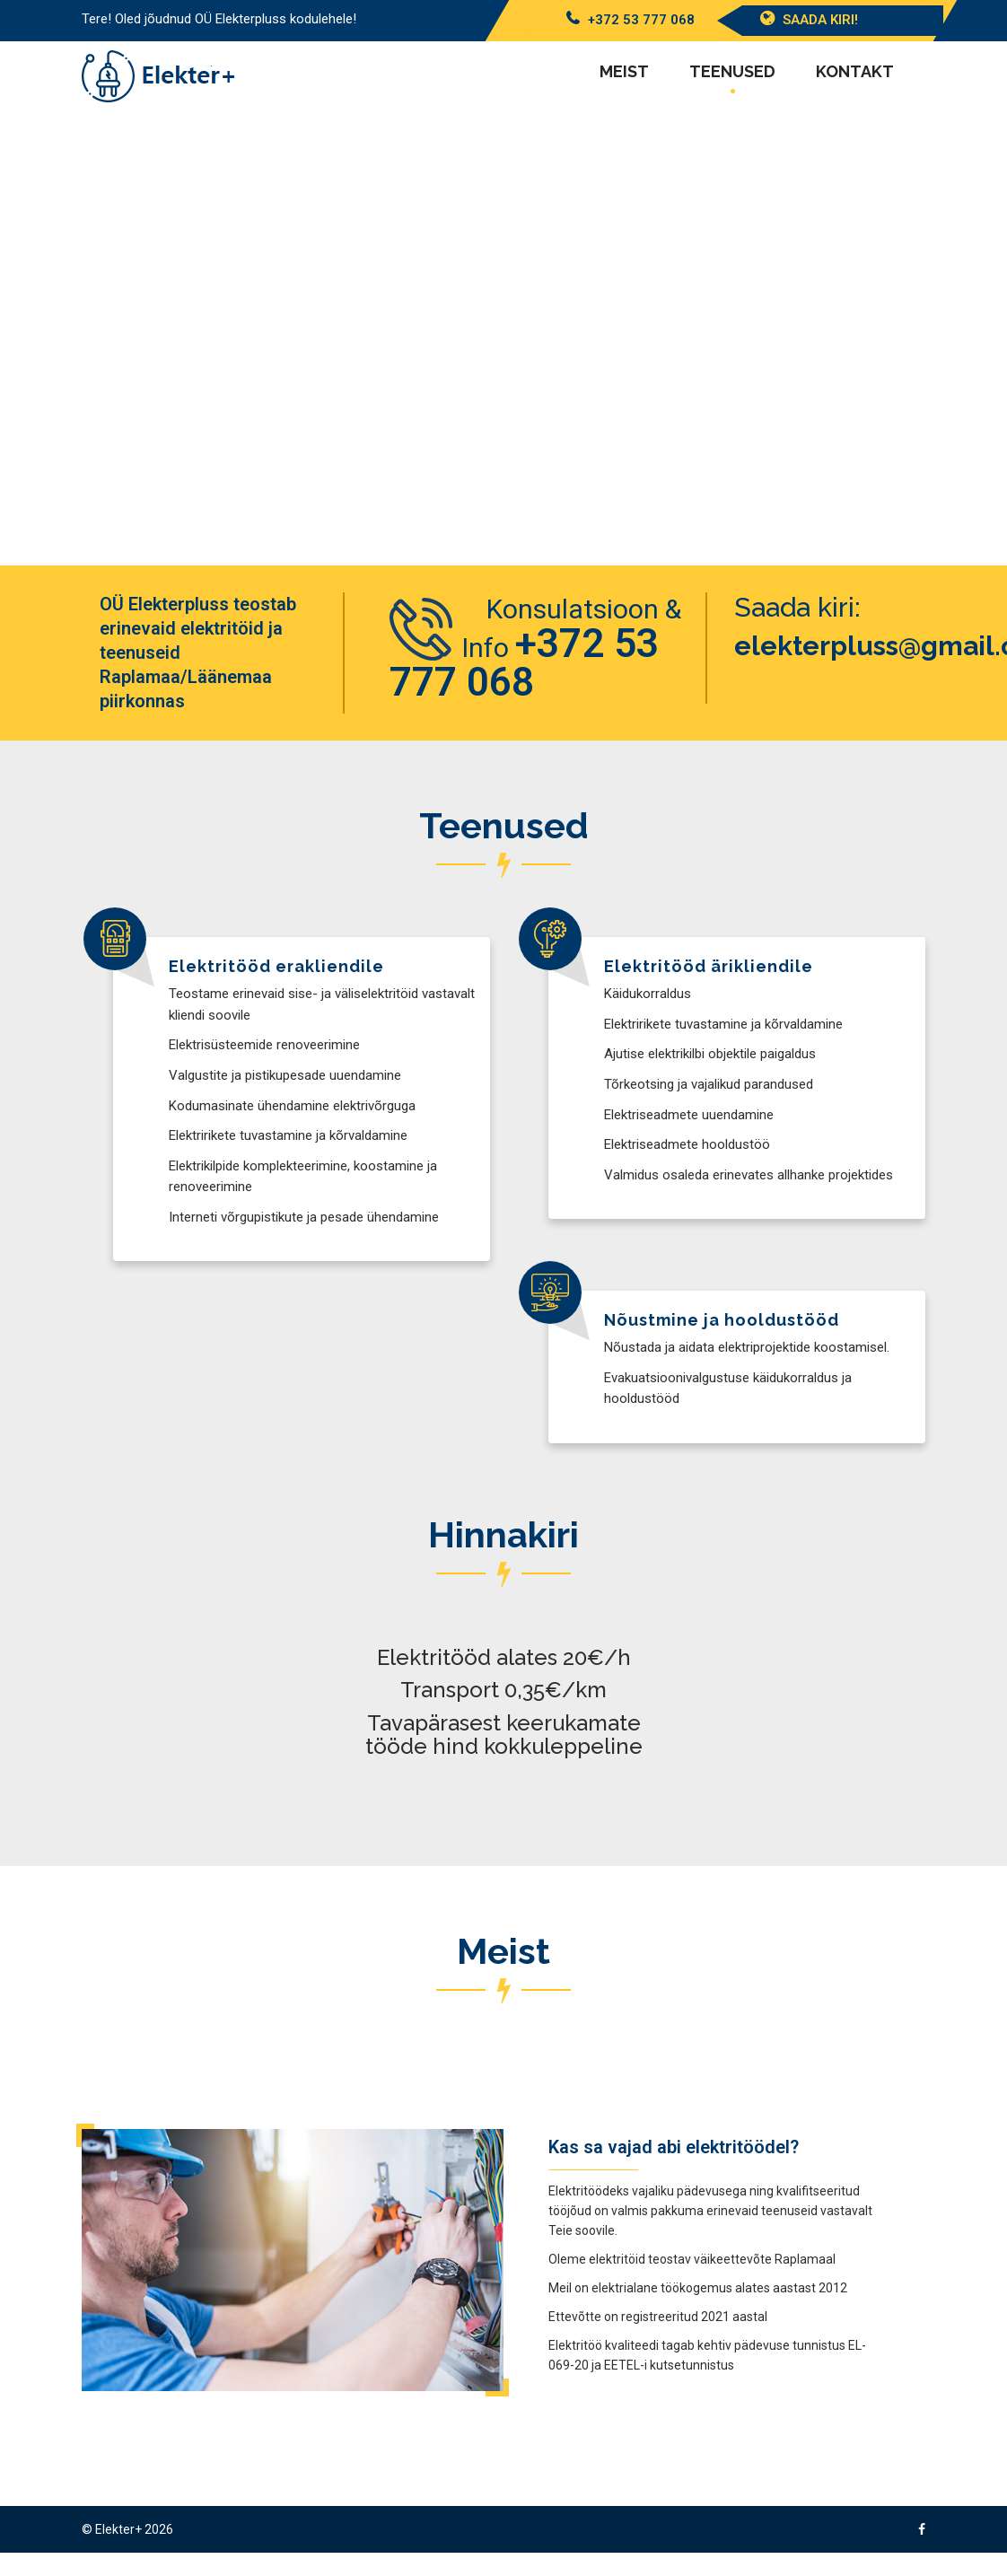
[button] (30, 341)
